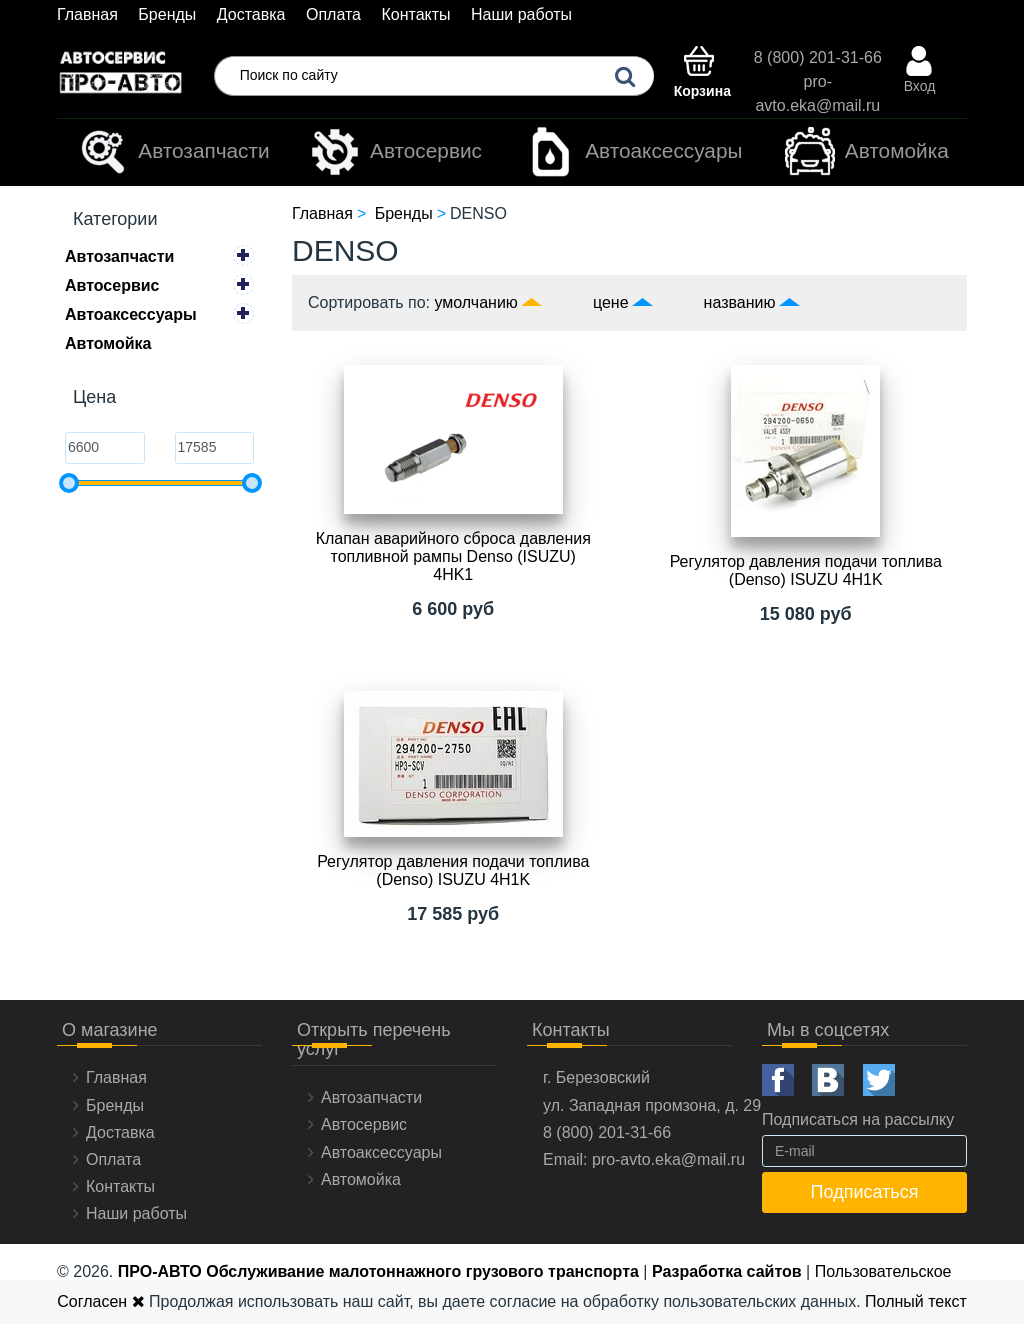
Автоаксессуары (633, 152)
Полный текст (916, 1301)
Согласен (100, 1301)
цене (611, 302)
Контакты (415, 14)
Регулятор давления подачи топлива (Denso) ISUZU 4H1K (806, 570)
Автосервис (396, 152)
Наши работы (521, 14)
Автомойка (867, 152)
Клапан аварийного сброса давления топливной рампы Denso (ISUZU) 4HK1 (453, 556)
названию (740, 302)
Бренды (167, 14)
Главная (87, 14)
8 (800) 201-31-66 (818, 57)
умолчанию (476, 302)
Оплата (333, 14)
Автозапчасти (173, 152)
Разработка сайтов (727, 1271)
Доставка (251, 14)
